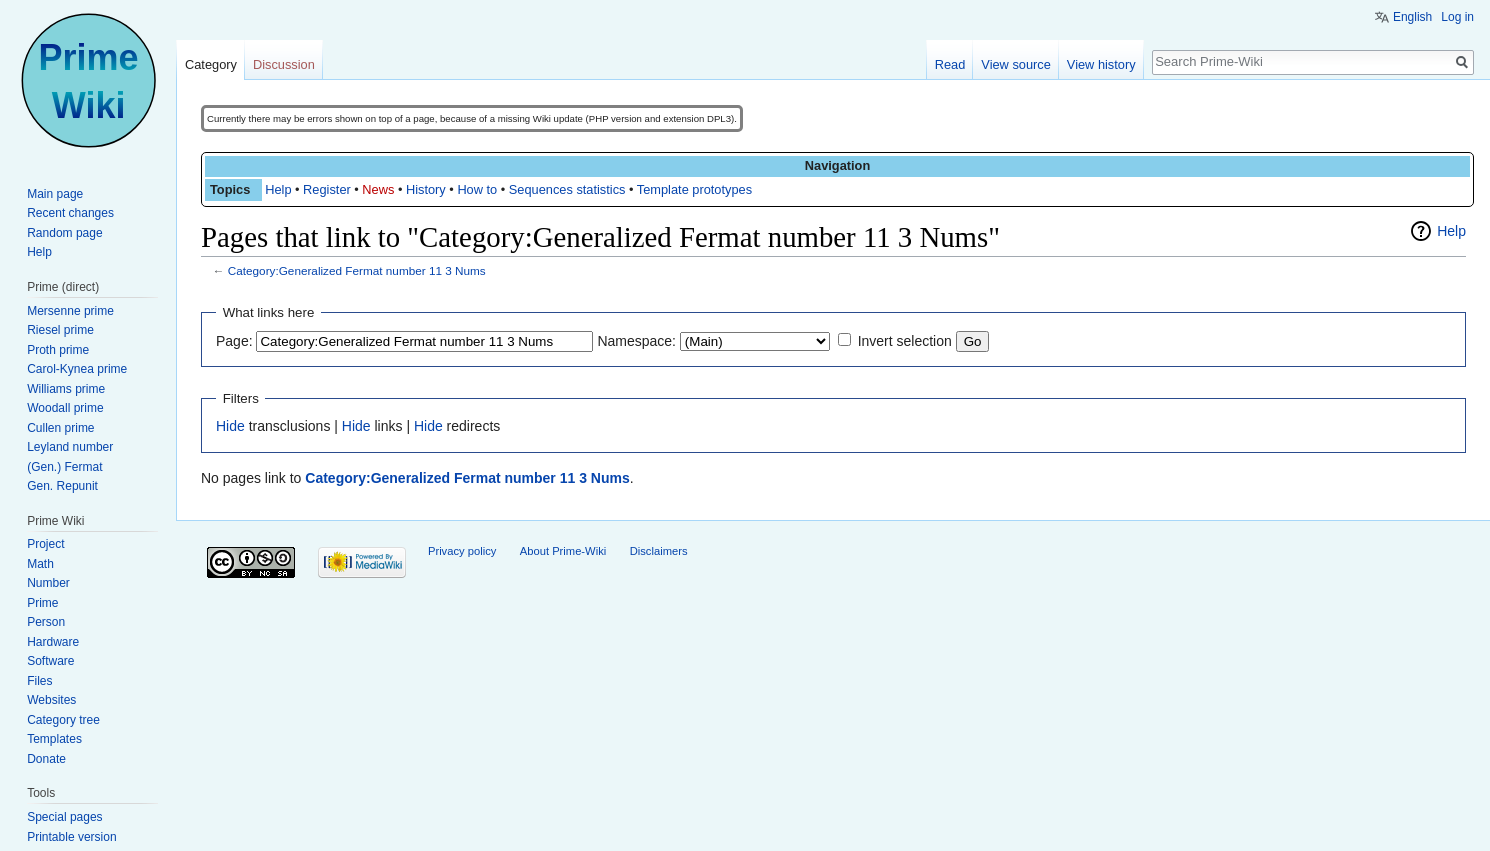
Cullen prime (60, 428)
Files (39, 681)
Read (950, 64)
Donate (46, 759)
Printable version (71, 837)
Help (278, 189)
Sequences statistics (567, 189)
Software (50, 661)
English (1412, 17)
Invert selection (905, 341)
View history (1101, 64)
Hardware (53, 642)
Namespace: (636, 341)
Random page (64, 233)
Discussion (284, 64)
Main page (55, 194)
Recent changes (70, 213)
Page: (234, 341)
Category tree (63, 720)
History (426, 189)
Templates (54, 739)
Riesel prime (60, 330)
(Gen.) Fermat (64, 467)
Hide (230, 426)
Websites (51, 700)
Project (45, 544)
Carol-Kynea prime (77, 369)
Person (46, 622)
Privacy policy (462, 551)
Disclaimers (659, 551)
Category (211, 64)
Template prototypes (694, 189)
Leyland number (70, 447)
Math (40, 564)
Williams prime (66, 389)
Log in (1457, 17)
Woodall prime (65, 408)
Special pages (64, 817)
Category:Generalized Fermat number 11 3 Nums (357, 270)
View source (1015, 64)
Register (327, 189)
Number (48, 583)
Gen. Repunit (62, 486)
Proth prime (58, 350)
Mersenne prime (70, 311)
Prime (42, 603)
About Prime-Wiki (563, 551)
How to (477, 189)
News (378, 189)
